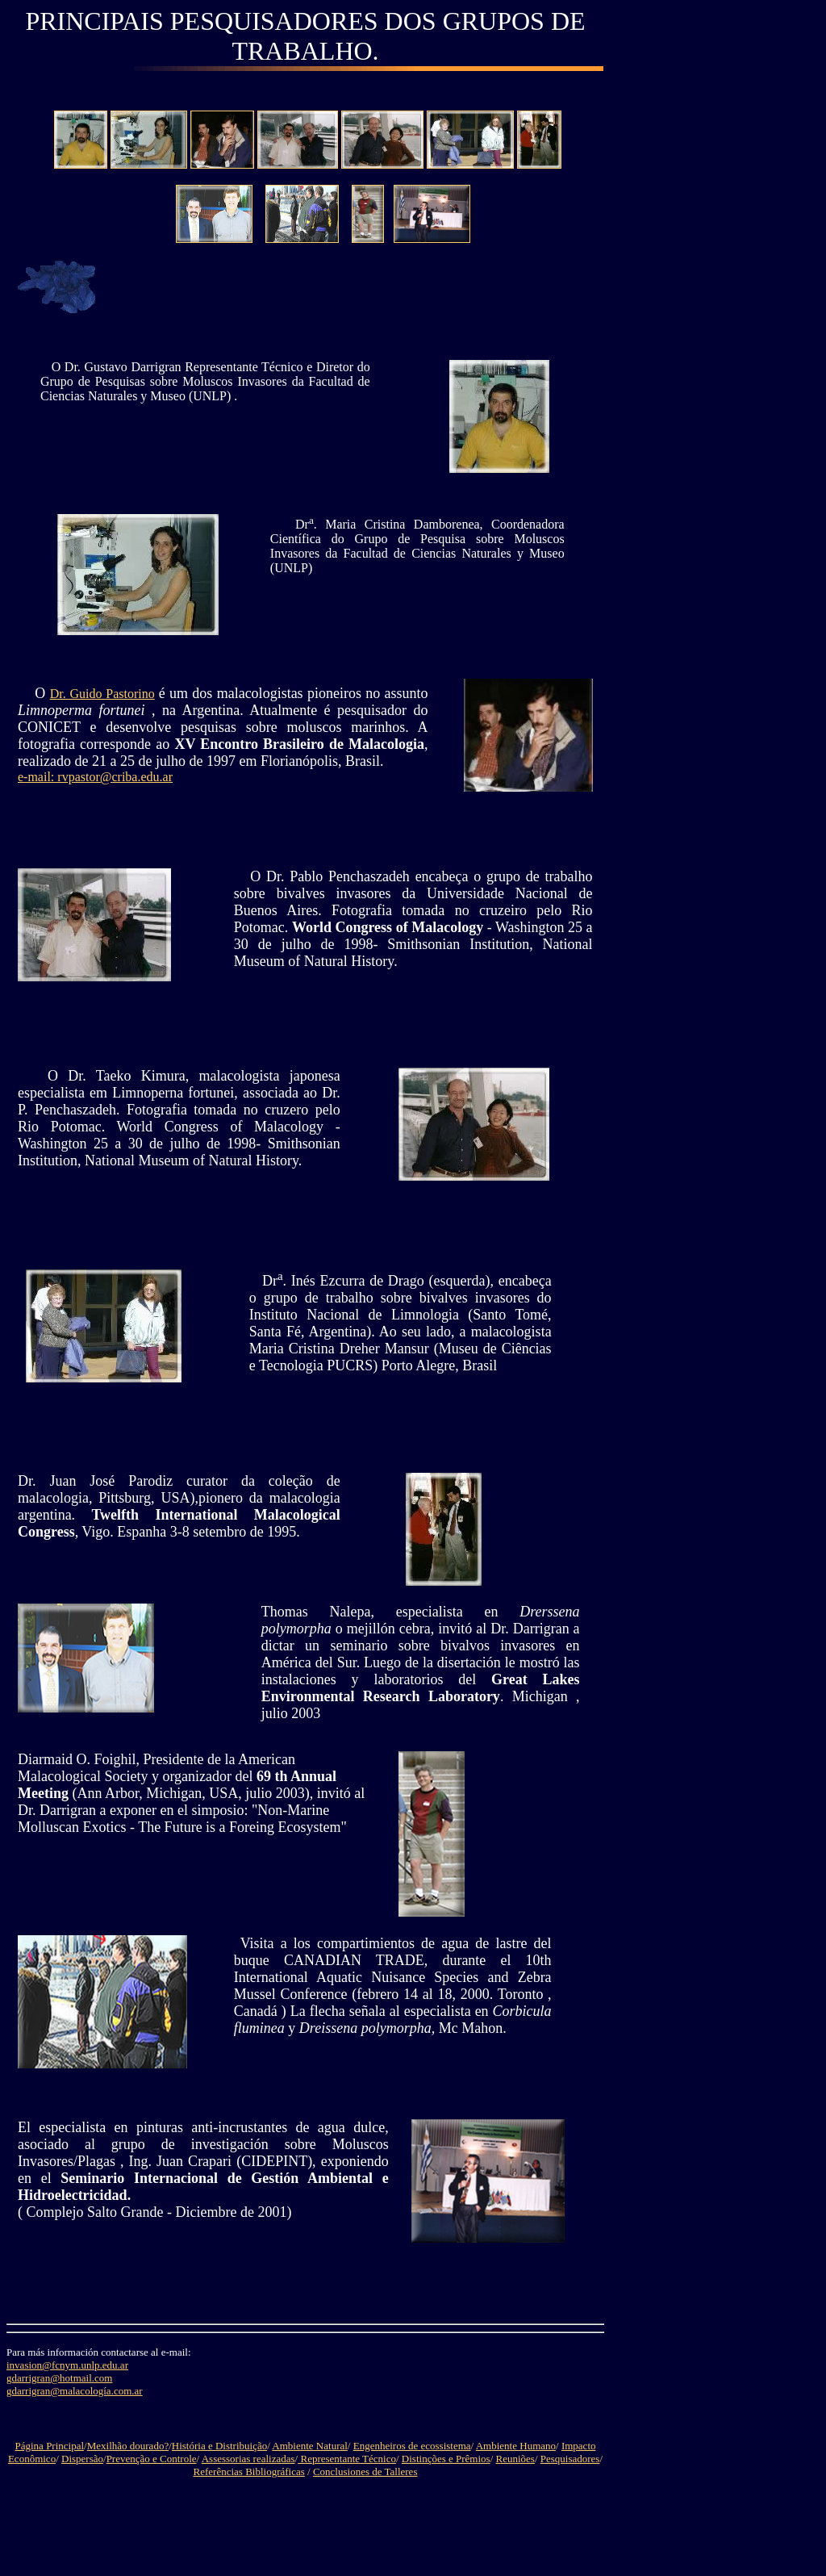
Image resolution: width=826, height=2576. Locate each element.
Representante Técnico (347, 2459)
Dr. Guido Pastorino (102, 693)
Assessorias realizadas (248, 2459)
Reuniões (515, 2459)
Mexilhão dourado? (128, 2446)
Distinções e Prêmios (446, 2459)
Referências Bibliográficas (249, 2471)
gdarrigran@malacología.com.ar (74, 2391)
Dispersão (82, 2459)
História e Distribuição (219, 2446)
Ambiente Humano (516, 2446)
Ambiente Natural (310, 2446)
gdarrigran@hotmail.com (59, 2378)
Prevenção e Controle (151, 2459)
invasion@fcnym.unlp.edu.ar (67, 2365)
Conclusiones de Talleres (365, 2471)
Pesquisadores (570, 2459)
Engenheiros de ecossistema (412, 2446)
